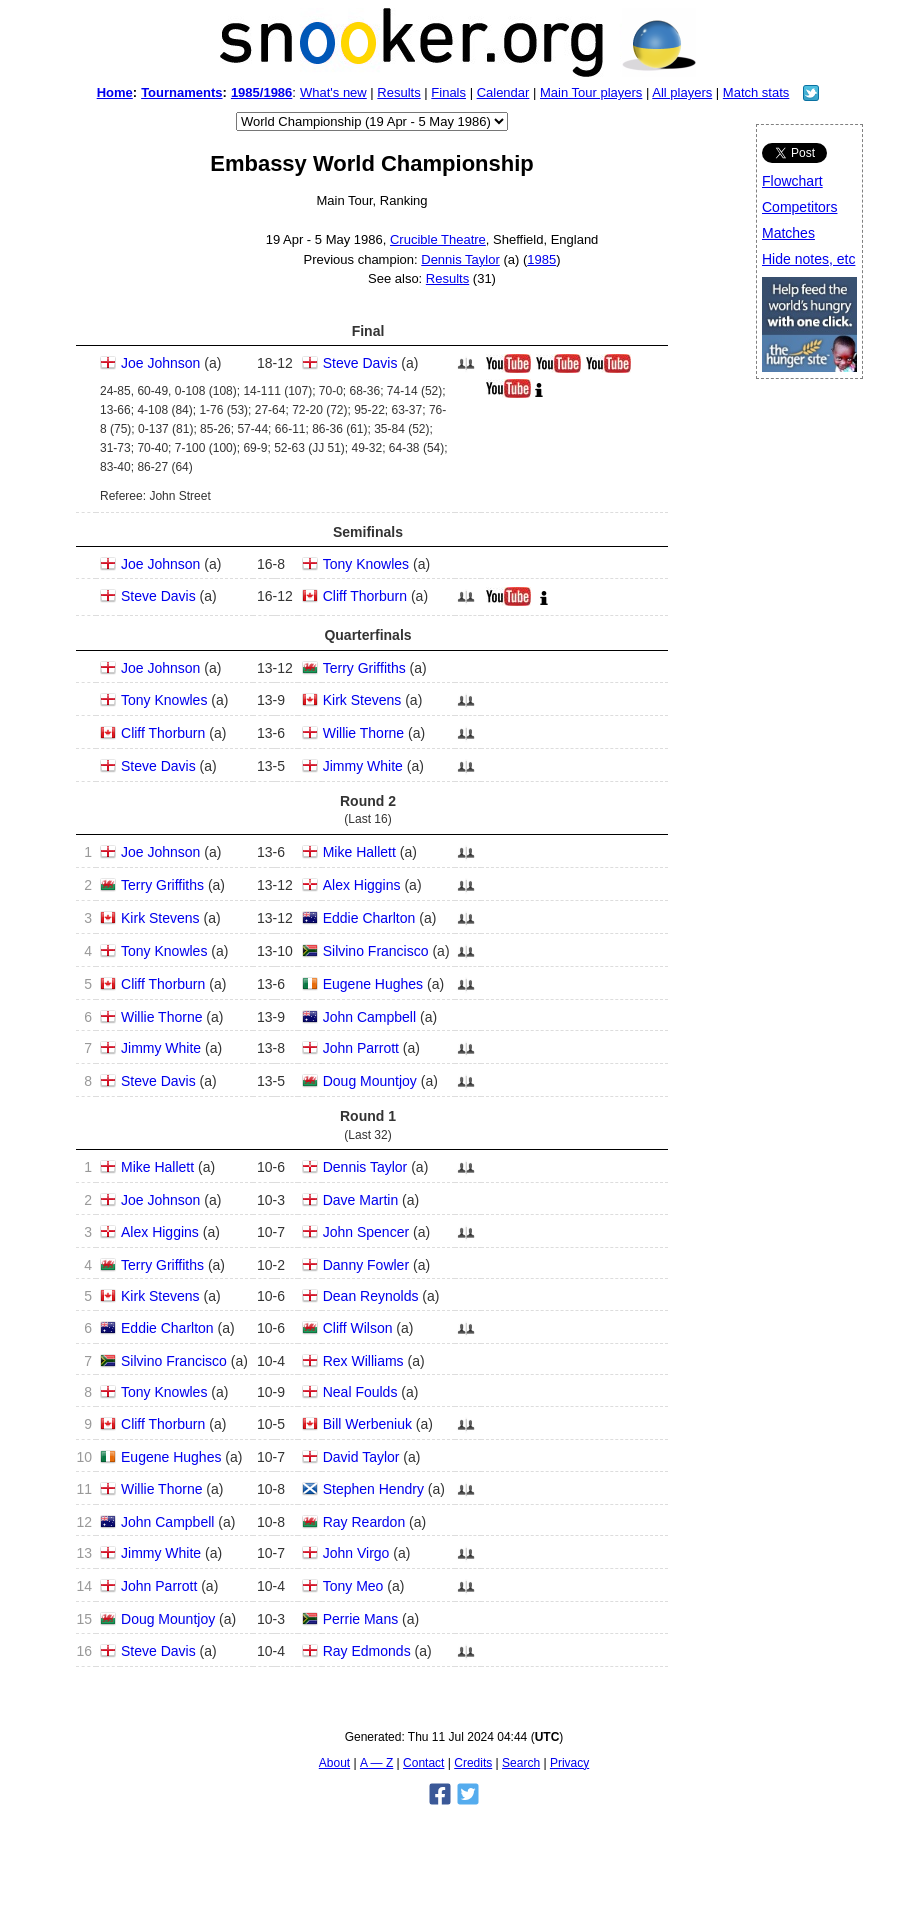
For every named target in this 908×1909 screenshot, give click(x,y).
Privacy (569, 1763)
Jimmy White (363, 766)
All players (682, 92)
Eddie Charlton (369, 918)
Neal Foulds (360, 1392)
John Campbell (369, 1017)
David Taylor (361, 1457)
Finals (448, 92)
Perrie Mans (360, 1619)
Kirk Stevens (362, 700)
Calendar (503, 92)
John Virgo (356, 1553)
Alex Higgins (362, 885)
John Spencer (366, 1232)
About (334, 1763)
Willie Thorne (363, 733)
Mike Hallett (359, 852)
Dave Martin (360, 1200)
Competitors (799, 207)
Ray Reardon (364, 1522)
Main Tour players (591, 92)
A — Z (376, 1763)
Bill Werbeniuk (367, 1424)
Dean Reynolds (371, 1296)
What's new (333, 92)
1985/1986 (261, 92)
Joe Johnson (160, 363)
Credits (473, 1763)
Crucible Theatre (438, 239)
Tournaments (181, 92)
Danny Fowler (366, 1265)
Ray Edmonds (367, 1651)
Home (115, 92)
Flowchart (792, 181)
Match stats (756, 92)
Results (398, 92)
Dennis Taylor (460, 259)
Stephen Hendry (373, 1489)
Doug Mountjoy (370, 1081)
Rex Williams (363, 1361)
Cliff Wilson (358, 1328)
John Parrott (361, 1048)
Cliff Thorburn (365, 596)
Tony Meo (353, 1586)
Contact (423, 1763)
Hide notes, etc (808, 259)
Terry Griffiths (364, 668)
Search (521, 1763)
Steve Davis (360, 363)
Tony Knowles (366, 564)
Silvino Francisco (376, 951)
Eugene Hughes (373, 984)
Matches (788, 233)
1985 (541, 259)
